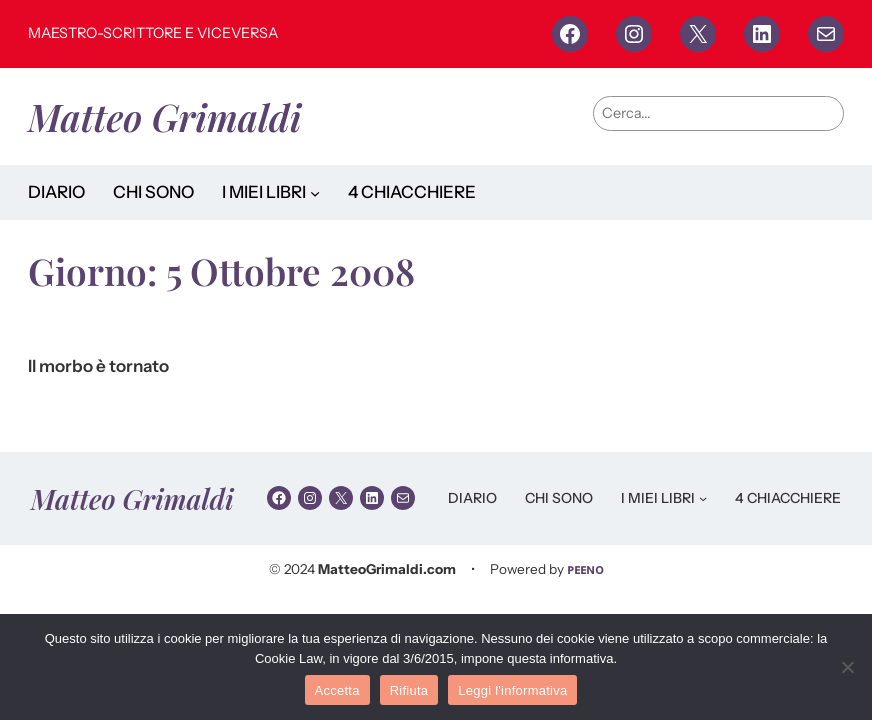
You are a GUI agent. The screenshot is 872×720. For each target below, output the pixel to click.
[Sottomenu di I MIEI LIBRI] (315, 192)
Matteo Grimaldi (164, 116)
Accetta (337, 690)
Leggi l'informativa (512, 690)
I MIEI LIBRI (264, 192)
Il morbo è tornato (98, 366)
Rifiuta (409, 690)
